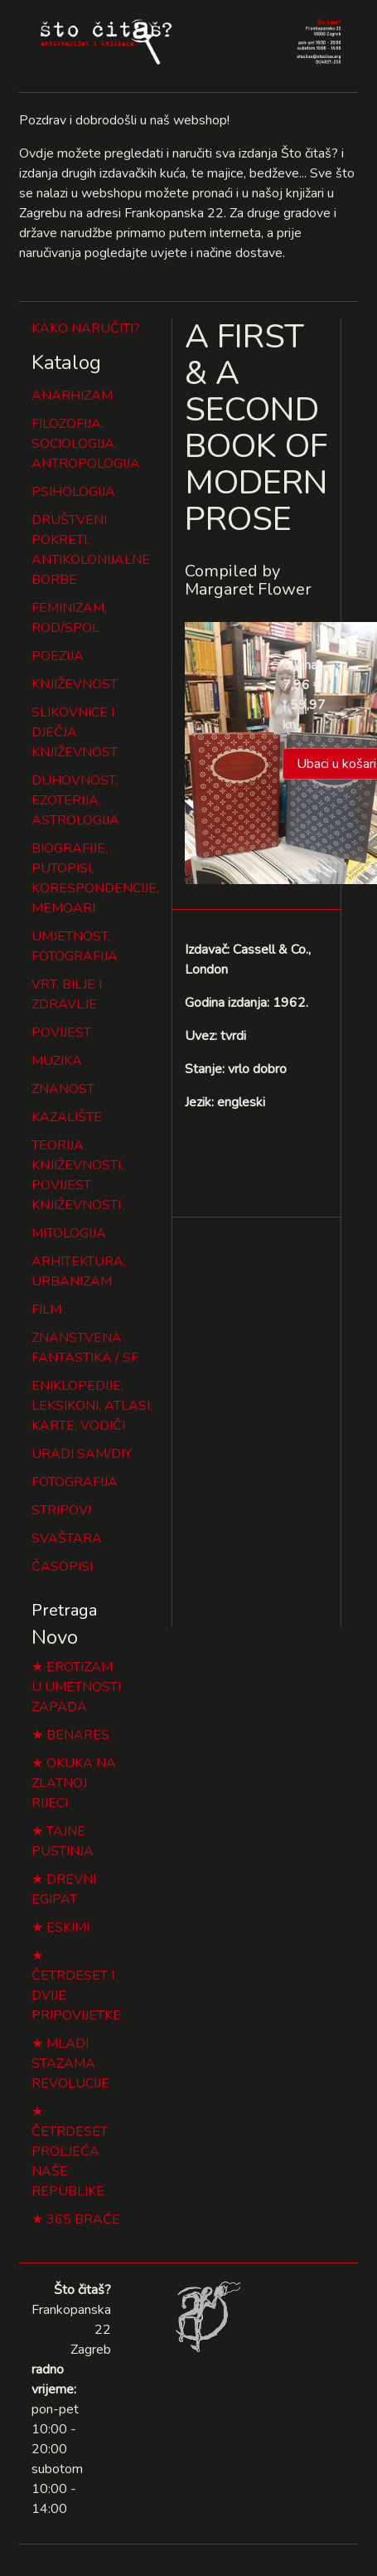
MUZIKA (56, 1061)
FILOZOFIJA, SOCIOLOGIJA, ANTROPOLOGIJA (85, 444)
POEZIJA (57, 656)
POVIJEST (61, 1032)
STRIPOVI (61, 1510)
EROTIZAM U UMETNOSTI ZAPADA (76, 1687)
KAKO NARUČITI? (85, 328)
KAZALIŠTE (66, 1117)
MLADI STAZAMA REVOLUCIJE (70, 2063)
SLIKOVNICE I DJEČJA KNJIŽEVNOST (74, 732)
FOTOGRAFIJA (74, 1482)
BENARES (77, 1735)
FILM (46, 1309)
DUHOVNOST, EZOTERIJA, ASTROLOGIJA (75, 800)
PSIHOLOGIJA (73, 492)
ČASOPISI (62, 1567)
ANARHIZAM (72, 395)
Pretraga (64, 1610)
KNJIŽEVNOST (74, 684)
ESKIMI (67, 1927)
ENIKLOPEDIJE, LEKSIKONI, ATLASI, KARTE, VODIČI (91, 1406)
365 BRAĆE (83, 2219)
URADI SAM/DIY (81, 1454)
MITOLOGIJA (68, 1233)
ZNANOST (62, 1089)
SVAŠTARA (66, 1538)
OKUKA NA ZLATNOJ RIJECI (73, 1783)
